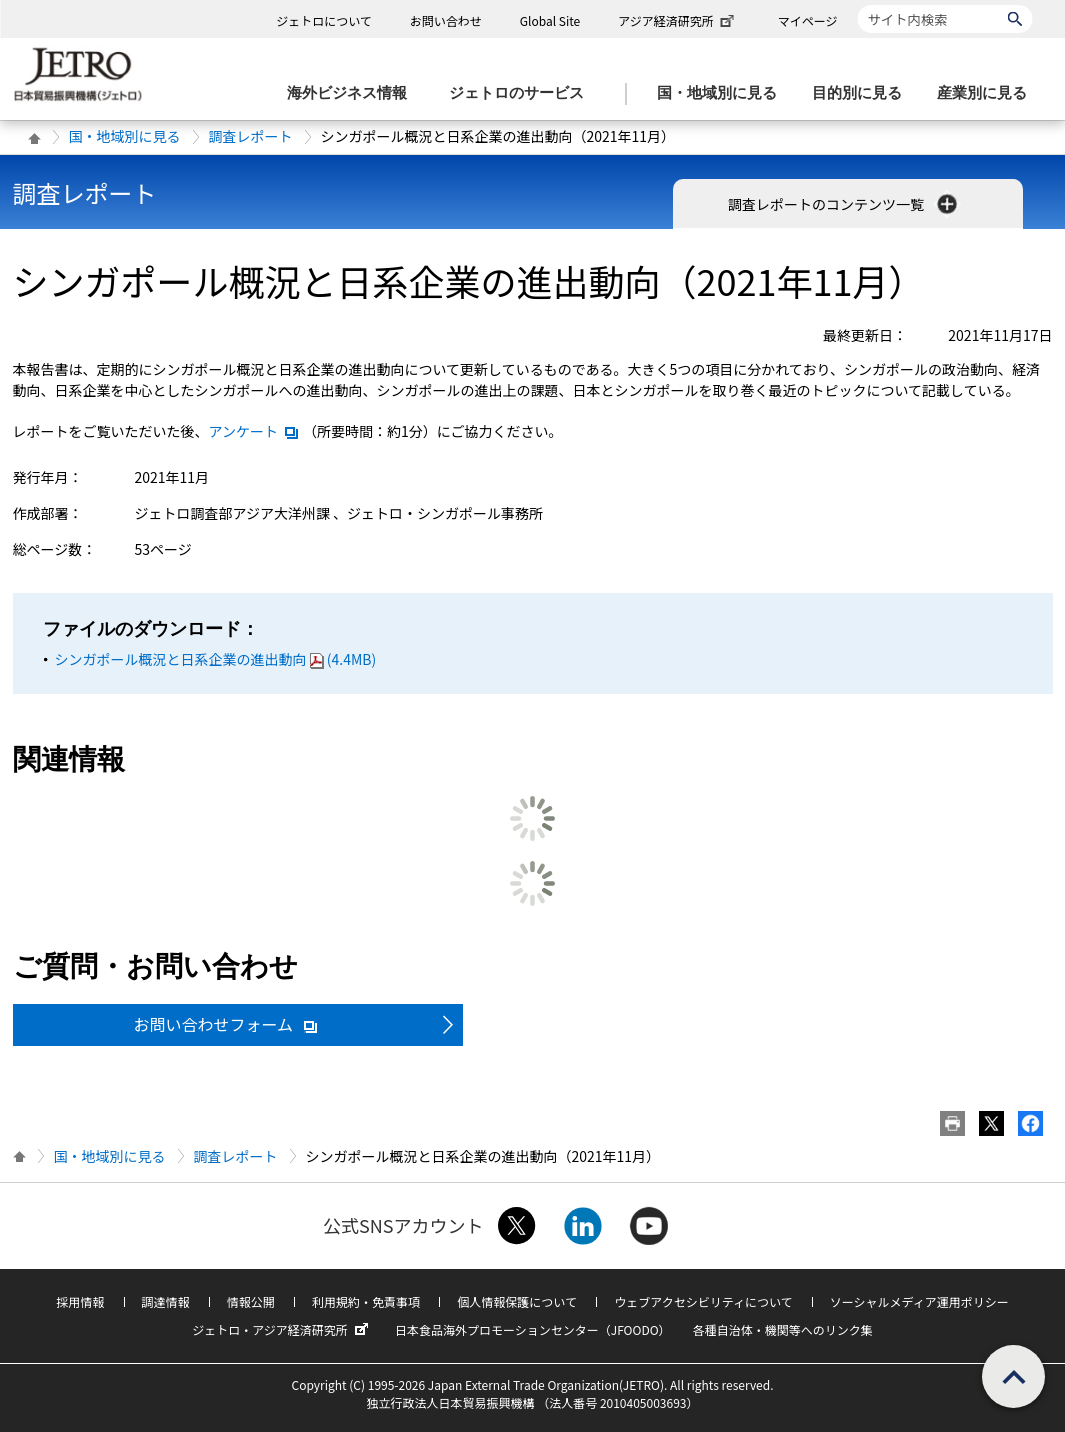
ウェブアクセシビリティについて (703, 1301)
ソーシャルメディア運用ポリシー (919, 1301)
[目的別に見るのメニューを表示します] (863, 93)
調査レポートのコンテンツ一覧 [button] (844, 204)
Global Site (550, 20)
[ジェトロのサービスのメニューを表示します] (522, 93)
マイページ (808, 20)
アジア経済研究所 (678, 20)
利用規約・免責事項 (366, 1301)
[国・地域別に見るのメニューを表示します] (723, 93)
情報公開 (251, 1301)
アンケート (254, 431)
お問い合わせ (446, 20)
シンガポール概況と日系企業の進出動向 (216, 659)
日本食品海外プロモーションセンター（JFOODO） (533, 1329)
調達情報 (166, 1301)
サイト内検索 (857, 4)
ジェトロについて (324, 20)
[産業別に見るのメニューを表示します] (988, 93)
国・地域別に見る (125, 136)
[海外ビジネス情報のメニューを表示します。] (353, 93)
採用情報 (80, 1301)
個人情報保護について (517, 1301)
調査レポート (251, 136)
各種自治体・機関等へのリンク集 (783, 1329)
